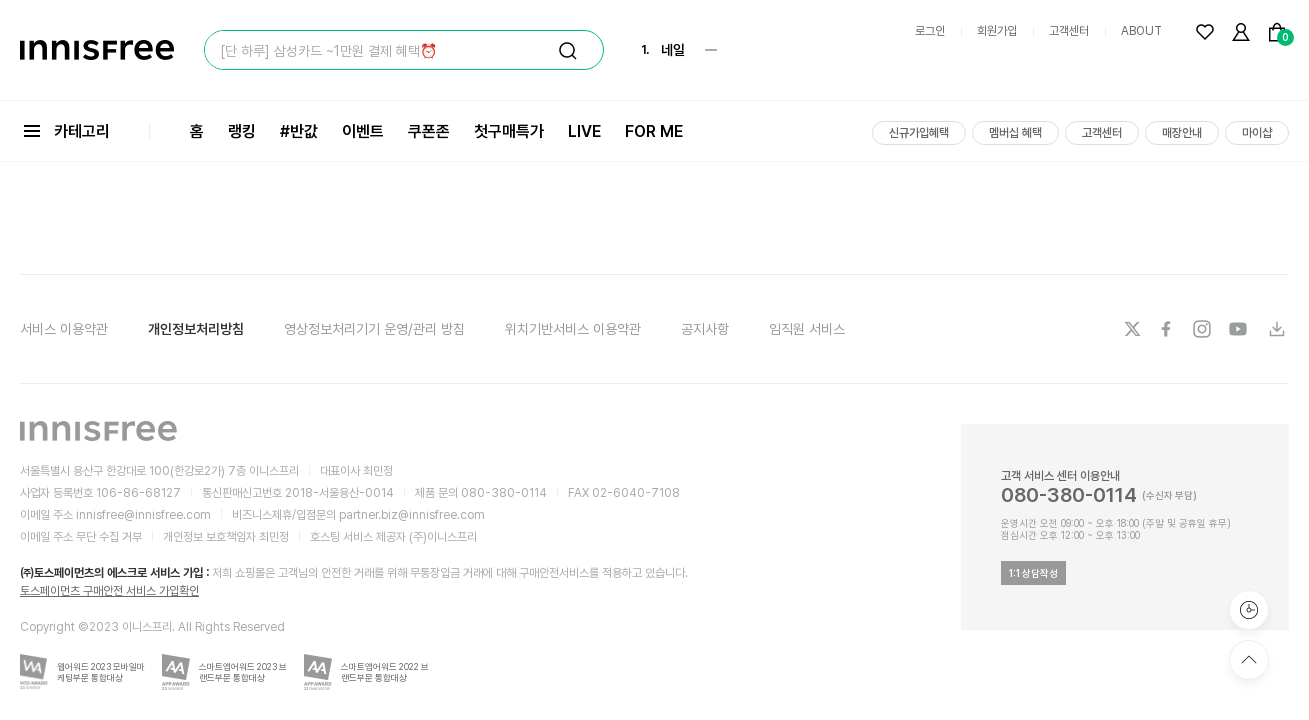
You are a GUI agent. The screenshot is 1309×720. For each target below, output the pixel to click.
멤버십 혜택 (1015, 133)
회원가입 (997, 31)
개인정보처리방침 (196, 329)
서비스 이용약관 (64, 329)
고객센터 (1069, 31)
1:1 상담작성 (1033, 573)
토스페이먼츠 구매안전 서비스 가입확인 (109, 591)
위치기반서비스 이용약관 (573, 329)
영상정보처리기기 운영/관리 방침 (374, 329)
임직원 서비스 (807, 329)
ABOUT (1141, 31)
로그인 (930, 31)
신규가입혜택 (919, 133)
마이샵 (1257, 133)
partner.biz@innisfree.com (412, 515)
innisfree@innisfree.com (143, 515)
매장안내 (1182, 133)
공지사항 (705, 329)
